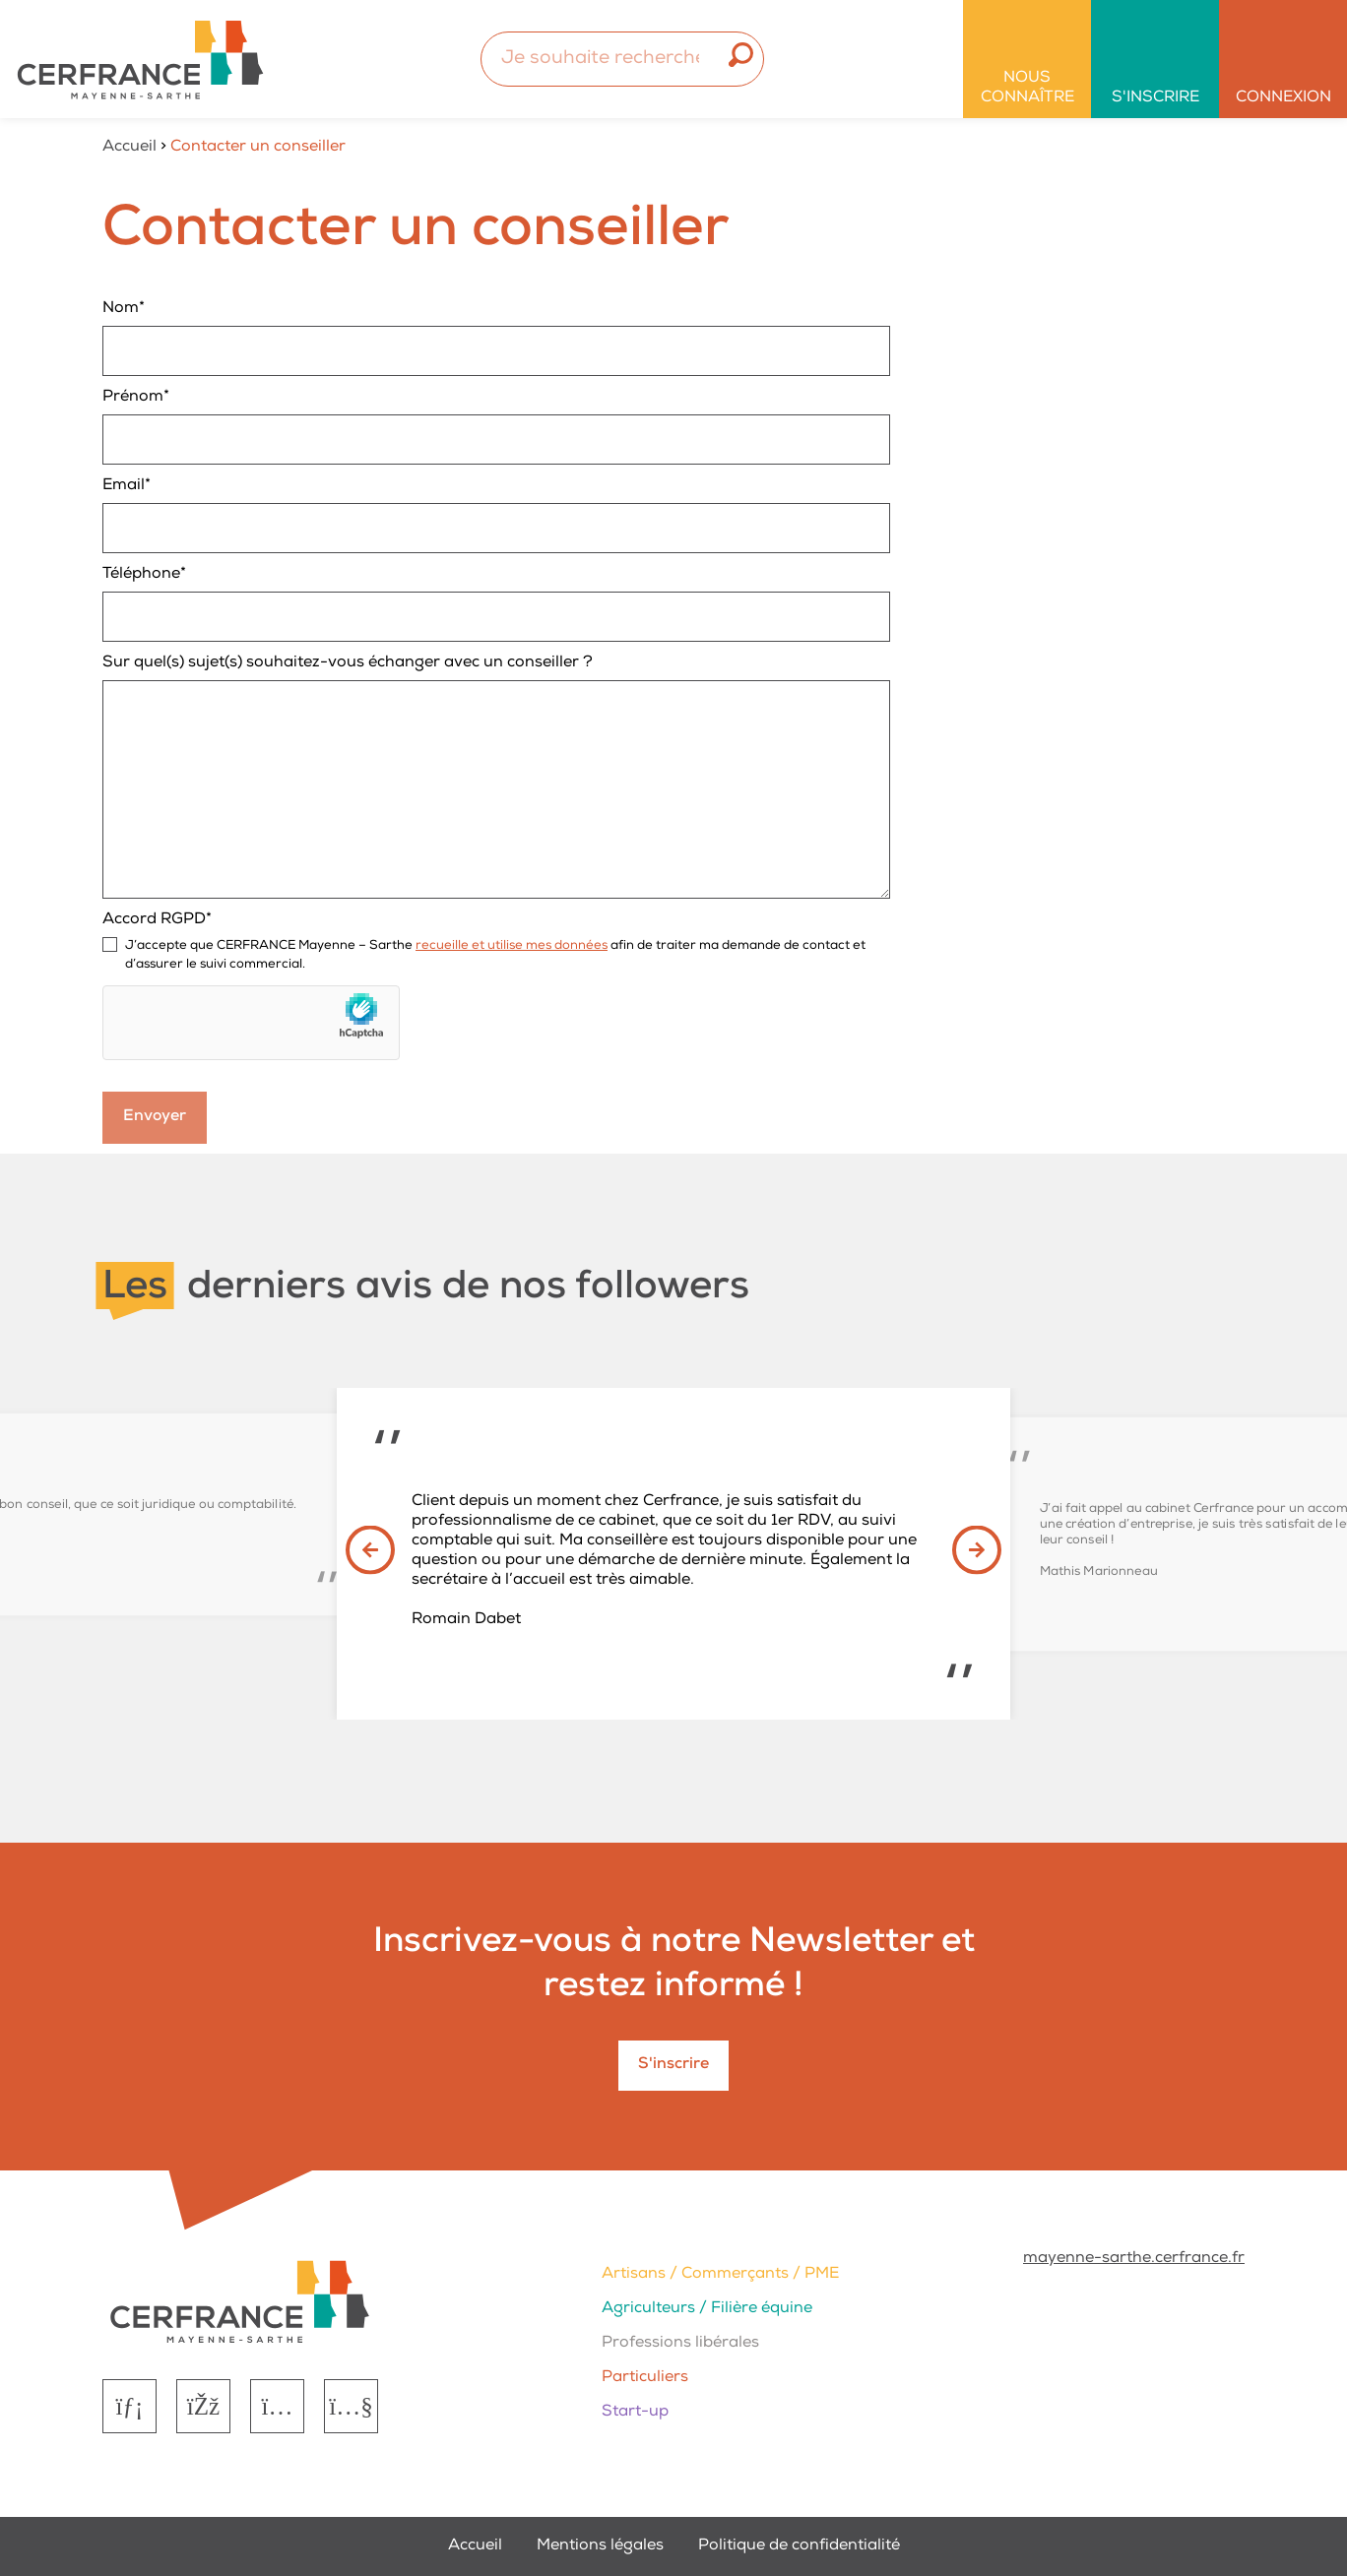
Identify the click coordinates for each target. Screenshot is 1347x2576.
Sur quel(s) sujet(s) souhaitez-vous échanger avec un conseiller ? (496, 777)
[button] (370, 1568)
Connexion (1283, 98)
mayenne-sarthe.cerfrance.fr (1134, 2259)
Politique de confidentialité (799, 2546)
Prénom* (496, 427)
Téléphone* (496, 604)
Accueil (129, 148)
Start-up (635, 2412)
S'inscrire (1155, 98)
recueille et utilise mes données (512, 946)
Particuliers (645, 2378)
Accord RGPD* (496, 943)
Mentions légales (600, 2546)
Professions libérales (680, 2344)
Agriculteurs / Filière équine (707, 2309)
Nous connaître (1027, 88)
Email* (496, 515)
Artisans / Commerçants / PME (720, 2275)
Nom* (496, 338)
